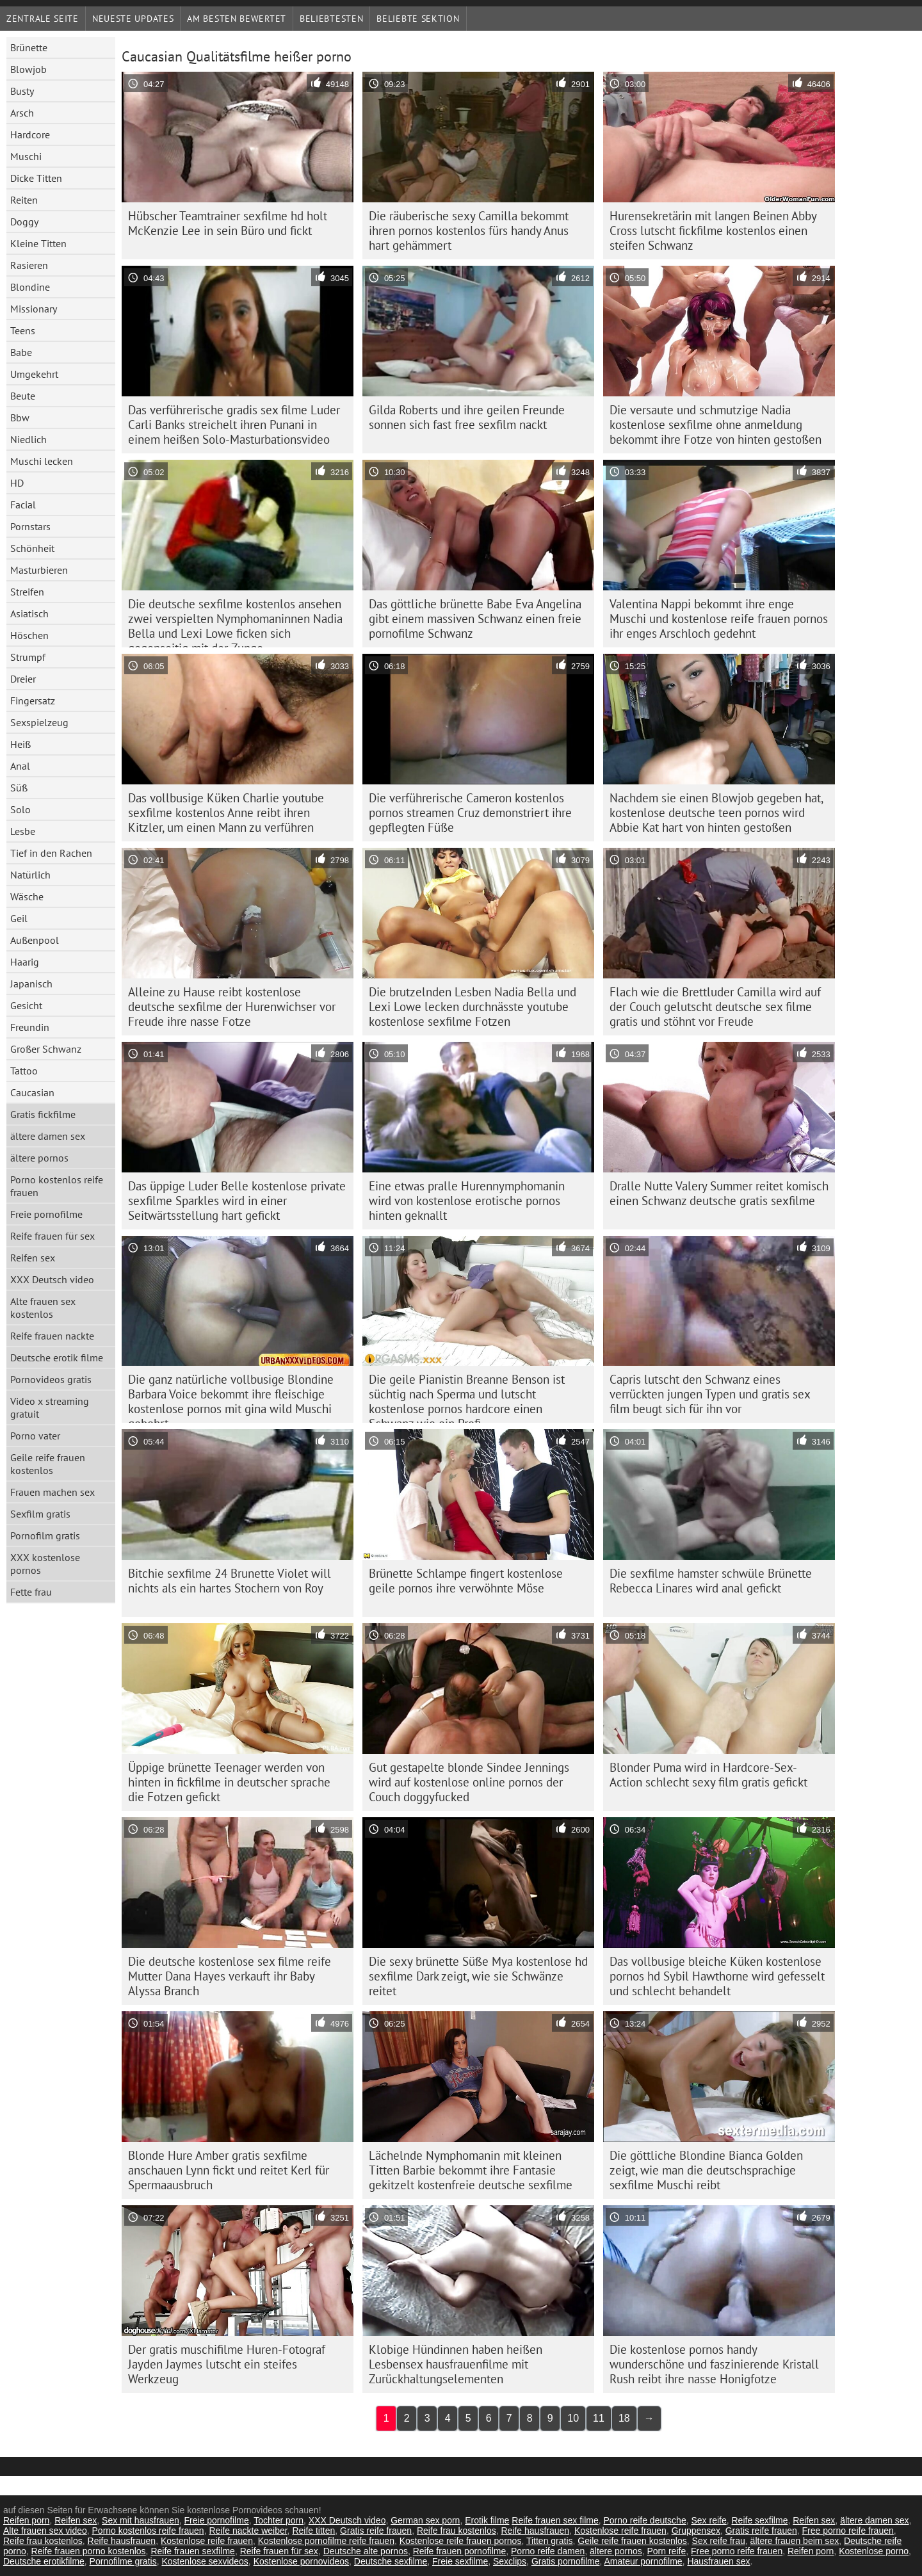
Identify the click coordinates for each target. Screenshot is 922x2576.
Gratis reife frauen (376, 2530)
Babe (21, 352)
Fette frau (31, 1591)
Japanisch (31, 983)
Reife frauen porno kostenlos (88, 2551)
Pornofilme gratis (123, 2561)
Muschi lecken (41, 461)
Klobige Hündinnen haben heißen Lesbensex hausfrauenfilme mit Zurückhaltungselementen (455, 2364)
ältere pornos (39, 1157)
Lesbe (22, 831)
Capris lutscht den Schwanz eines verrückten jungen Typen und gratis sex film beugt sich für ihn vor (710, 1394)
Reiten (24, 199)
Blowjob (28, 69)
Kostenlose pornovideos (301, 2561)
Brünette (28, 47)
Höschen (29, 635)
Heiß (20, 744)
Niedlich (28, 439)
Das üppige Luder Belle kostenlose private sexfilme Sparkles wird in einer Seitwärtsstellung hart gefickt (237, 1200)
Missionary (33, 308)
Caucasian (32, 1092)
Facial (23, 504)
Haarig (24, 961)
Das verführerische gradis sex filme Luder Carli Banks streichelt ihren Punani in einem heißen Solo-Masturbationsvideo (234, 424)
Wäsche (27, 896)
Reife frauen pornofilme (459, 2551)
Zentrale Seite (42, 18)
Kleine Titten (38, 243)
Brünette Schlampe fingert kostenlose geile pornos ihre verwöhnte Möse (466, 1581)
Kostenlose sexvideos (204, 2561)
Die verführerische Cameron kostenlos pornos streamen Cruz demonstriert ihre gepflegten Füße (470, 812)
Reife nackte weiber (248, 2530)
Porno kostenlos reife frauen (56, 1186)
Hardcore (30, 134)
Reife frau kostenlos (456, 2530)
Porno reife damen (548, 2551)
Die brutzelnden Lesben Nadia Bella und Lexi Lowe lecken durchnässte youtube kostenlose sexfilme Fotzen (472, 1006)
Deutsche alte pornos (365, 2551)
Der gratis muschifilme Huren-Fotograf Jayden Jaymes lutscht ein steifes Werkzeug (226, 2364)
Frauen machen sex (52, 1492)
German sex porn (425, 2520)
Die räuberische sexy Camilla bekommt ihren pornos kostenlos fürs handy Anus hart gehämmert (469, 230)
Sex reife (708, 2520)
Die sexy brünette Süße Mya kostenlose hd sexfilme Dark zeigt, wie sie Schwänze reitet (478, 1976)
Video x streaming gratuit (49, 1407)
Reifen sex (32, 1257)
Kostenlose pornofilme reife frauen (326, 2541)
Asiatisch (29, 613)
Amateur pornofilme (643, 2561)
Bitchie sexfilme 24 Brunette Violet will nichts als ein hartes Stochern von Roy (229, 1581)
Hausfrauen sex (718, 2561)
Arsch (22, 112)
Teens (22, 330)
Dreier (23, 678)
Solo (20, 809)
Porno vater (35, 1435)
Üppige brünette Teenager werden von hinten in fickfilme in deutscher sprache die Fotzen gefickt (229, 1782)
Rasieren (29, 265)
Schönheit (32, 548)
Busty (22, 91)
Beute (22, 395)
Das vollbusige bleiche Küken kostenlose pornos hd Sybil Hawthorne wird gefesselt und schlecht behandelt (717, 1976)
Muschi (26, 156)
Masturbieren (39, 569)
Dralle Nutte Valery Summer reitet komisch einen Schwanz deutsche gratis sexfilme (719, 1193)
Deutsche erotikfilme (44, 2561)
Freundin (29, 1027)
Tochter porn (278, 2520)
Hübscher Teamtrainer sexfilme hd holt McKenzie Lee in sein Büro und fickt (227, 223)
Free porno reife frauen (848, 2530)
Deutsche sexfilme (390, 2561)
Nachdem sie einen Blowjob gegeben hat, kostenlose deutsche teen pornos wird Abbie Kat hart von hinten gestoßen (716, 812)
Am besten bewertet (236, 18)
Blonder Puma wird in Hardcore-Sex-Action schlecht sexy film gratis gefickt (708, 1775)
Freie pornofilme (46, 1214)
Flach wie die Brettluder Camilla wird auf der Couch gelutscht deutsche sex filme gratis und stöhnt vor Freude (715, 1006)
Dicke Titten (36, 178)
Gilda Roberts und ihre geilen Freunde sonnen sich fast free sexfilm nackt (467, 417)
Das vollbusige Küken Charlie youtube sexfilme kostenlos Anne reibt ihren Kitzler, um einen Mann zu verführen (226, 812)
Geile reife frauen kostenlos (47, 1464)
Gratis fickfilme (43, 1114)
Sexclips (509, 2561)
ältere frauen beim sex (794, 2541)
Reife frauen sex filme (555, 2520)
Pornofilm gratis (45, 1535)
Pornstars (30, 526)
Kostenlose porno (874, 2551)
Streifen (27, 591)
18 (624, 2418)
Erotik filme (487, 2520)
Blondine (30, 286)
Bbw (19, 417)
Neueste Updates (133, 18)
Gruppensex (696, 2530)
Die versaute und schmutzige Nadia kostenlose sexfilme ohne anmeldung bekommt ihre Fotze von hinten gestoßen (715, 424)
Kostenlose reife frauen (620, 2530)
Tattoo (24, 1070)
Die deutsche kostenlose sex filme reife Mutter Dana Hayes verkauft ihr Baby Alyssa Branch (229, 1976)
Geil (19, 918)
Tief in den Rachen (51, 853)
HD (17, 482)
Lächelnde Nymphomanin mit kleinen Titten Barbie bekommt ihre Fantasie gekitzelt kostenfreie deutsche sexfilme (470, 2170)
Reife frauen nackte (52, 1335)
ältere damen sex (47, 1136)
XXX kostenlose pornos (45, 1563)
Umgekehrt (34, 374)
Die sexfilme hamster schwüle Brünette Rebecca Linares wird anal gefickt (711, 1581)
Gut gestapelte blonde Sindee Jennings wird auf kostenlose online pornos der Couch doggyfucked (469, 1782)
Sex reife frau (718, 2541)
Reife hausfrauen (535, 2530)
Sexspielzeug (39, 722)
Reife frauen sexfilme (192, 2551)
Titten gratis (549, 2541)
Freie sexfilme (460, 2561)
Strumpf (27, 657)
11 (598, 2418)
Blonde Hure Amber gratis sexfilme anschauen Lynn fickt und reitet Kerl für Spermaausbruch (228, 2170)
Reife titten (313, 2530)
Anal (20, 765)
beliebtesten (331, 18)
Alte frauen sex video (45, 2530)
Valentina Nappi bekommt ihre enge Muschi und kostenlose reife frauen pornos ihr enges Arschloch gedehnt (719, 618)
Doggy (24, 221)
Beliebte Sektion (417, 18)
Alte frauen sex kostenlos (43, 1307)
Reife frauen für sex (52, 1235)
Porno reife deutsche (644, 2520)
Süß (19, 787)
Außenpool (34, 940)
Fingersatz (32, 700)
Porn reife (666, 2551)
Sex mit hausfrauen (140, 2520)
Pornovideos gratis (51, 1379)
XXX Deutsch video (52, 1279)
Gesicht (26, 1005)
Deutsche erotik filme (56, 1357)
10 (573, 2418)
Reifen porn (26, 2520)
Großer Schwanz (45, 1048)
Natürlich (30, 874)
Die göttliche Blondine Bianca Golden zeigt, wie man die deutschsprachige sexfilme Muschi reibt (706, 2170)
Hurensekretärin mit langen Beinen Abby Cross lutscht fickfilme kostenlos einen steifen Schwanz (713, 230)
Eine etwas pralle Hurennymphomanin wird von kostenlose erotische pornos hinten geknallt (467, 1200)
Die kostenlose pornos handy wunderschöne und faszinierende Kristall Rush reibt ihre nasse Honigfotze (714, 2364)
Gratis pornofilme (565, 2561)
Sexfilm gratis (40, 1513)
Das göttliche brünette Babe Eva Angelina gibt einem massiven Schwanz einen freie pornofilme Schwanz (475, 618)
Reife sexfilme (760, 2520)
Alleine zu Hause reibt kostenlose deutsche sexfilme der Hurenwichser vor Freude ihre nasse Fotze (232, 1006)
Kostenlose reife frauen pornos (461, 2541)
